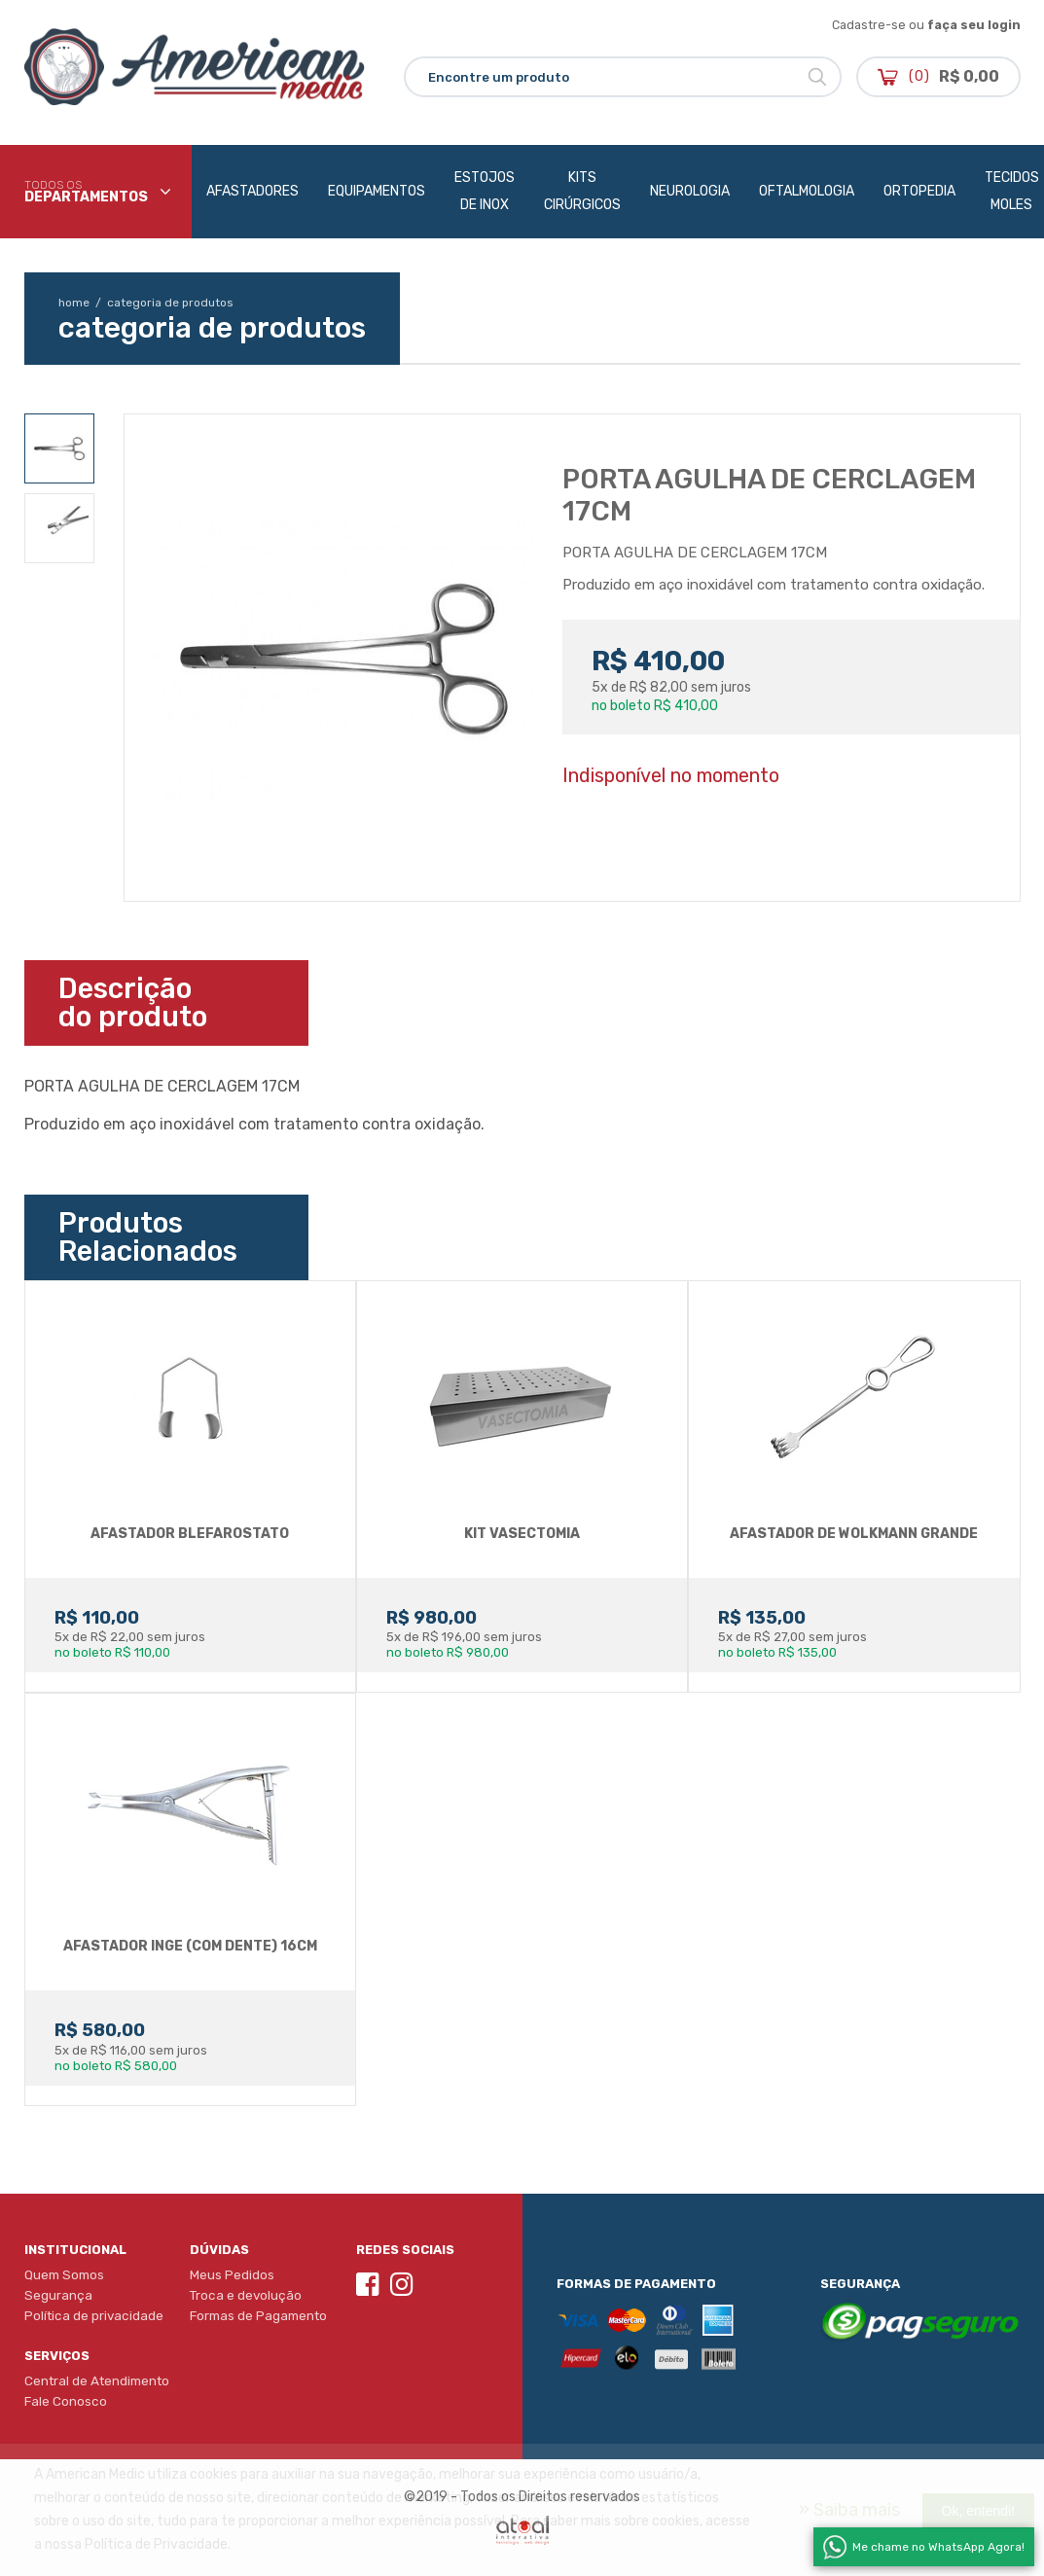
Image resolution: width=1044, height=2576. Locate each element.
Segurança (58, 2295)
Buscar (817, 76)
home (81, 302)
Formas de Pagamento (258, 2315)
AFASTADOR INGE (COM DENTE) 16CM (190, 1946)
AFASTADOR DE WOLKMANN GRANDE (854, 1533)
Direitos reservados (579, 2496)
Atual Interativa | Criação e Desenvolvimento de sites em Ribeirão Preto (522, 2530)
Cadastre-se (869, 25)
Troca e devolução (246, 2295)
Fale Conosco (65, 2401)
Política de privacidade (93, 2315)
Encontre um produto (498, 77)
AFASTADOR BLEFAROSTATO (189, 1533)
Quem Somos (64, 2274)
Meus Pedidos (232, 2274)
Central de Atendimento (96, 2380)
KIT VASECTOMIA (522, 1533)
